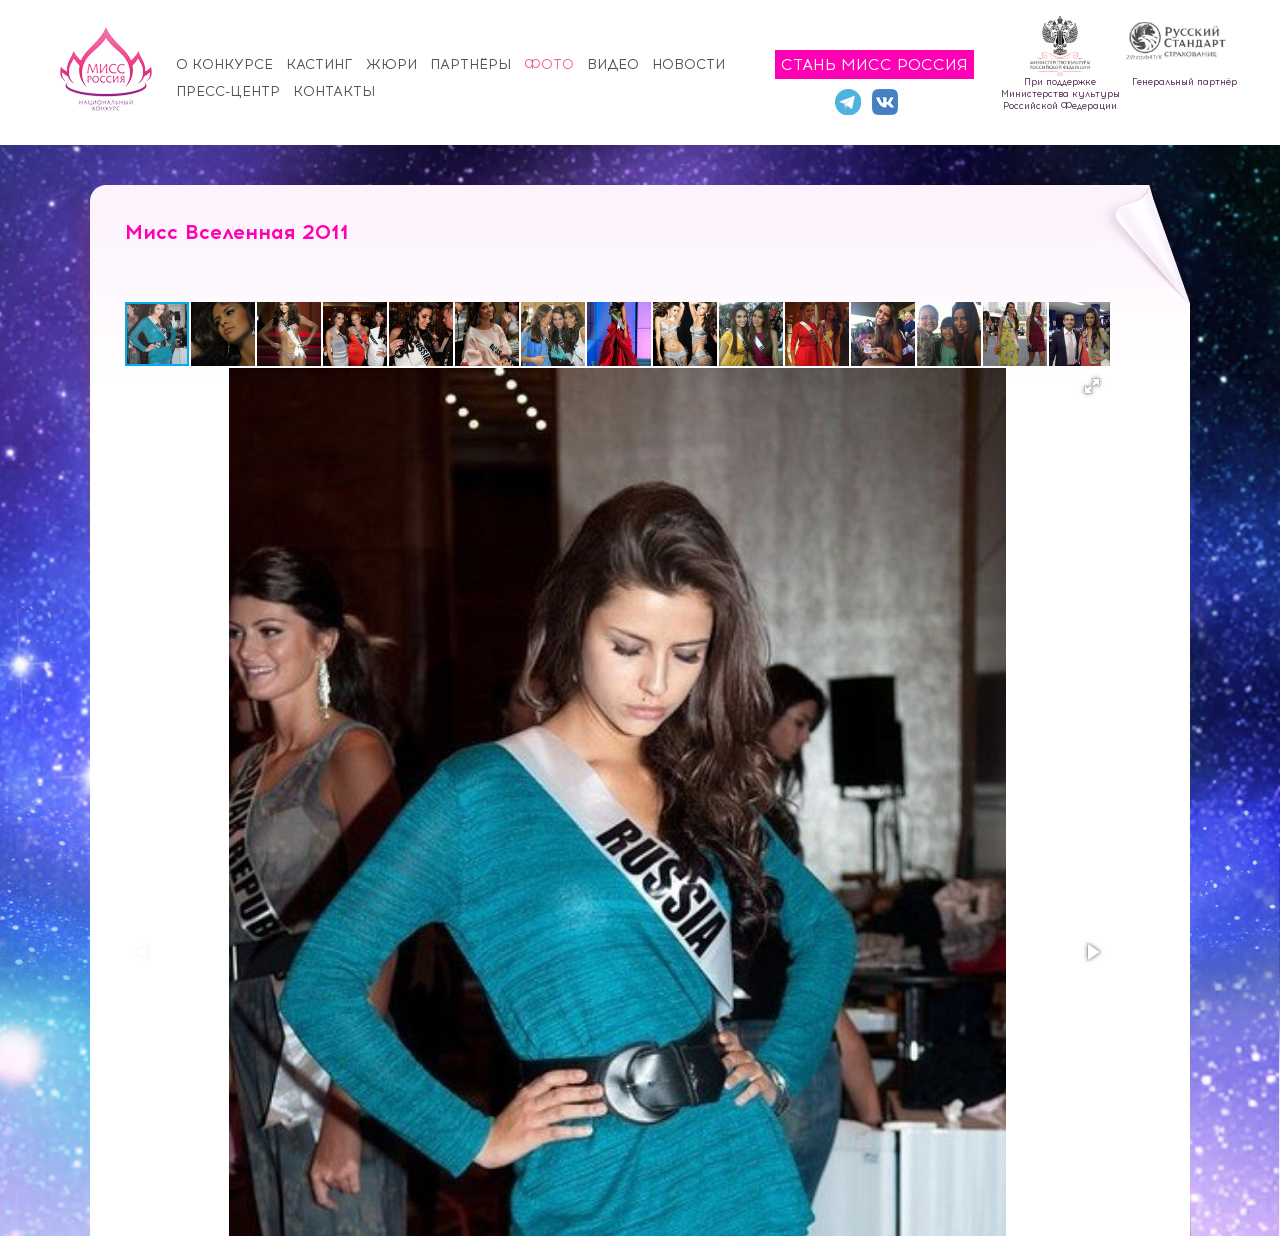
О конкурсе (224, 64)
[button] (224, 334)
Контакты (334, 91)
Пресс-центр (228, 91)
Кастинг (319, 64)
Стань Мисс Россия (874, 64)
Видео (613, 64)
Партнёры (470, 64)
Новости (688, 64)
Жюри (391, 64)
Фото (549, 64)
